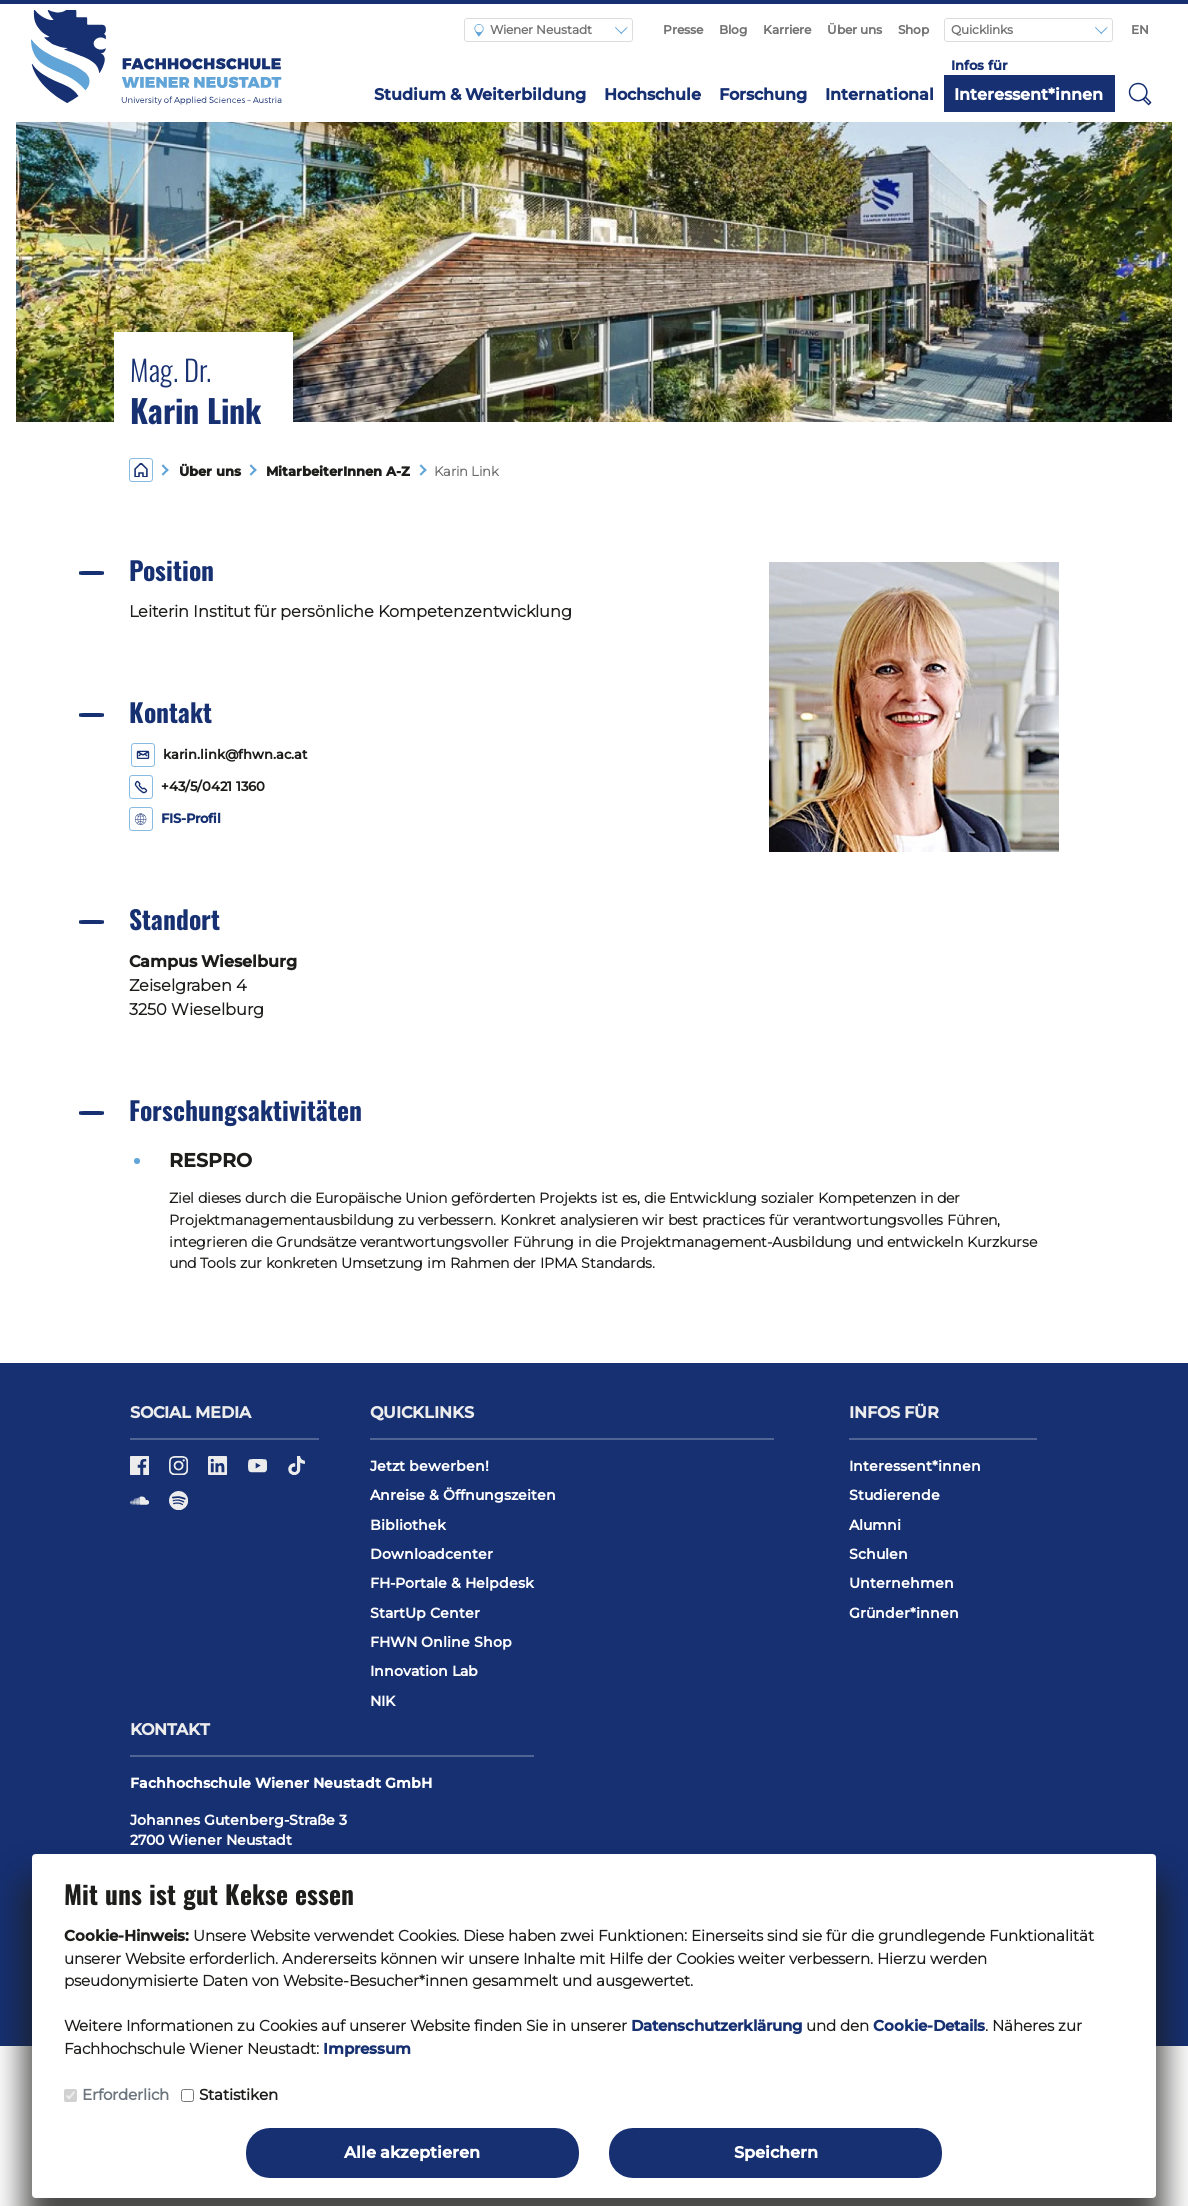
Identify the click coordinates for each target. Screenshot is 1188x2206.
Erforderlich (125, 2094)
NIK (382, 1701)
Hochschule (652, 94)
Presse (683, 29)
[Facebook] (141, 1472)
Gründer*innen (904, 1613)
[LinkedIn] (219, 1472)
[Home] (141, 469)
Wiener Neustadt (533, 29)
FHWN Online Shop (441, 1642)
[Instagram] (180, 1472)
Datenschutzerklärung (716, 2025)
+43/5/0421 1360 (213, 786)
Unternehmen (901, 1583)
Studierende (894, 1495)
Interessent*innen (1028, 94)
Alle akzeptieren (412, 2152)
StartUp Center (425, 1613)
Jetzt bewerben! (429, 1466)
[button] (1140, 93)
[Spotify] (178, 1508)
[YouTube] (259, 1472)
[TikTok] (296, 1472)
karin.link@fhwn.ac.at (235, 754)
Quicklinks (983, 29)
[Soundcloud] (141, 1508)
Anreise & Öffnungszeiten (463, 1495)
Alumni (875, 1525)
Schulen (878, 1554)
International (879, 94)
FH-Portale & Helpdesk (452, 1583)
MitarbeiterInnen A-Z (334, 471)
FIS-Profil (191, 818)
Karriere (787, 29)
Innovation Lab (424, 1671)
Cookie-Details (929, 2025)
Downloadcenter (431, 1554)
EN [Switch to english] (1140, 29)
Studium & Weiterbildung (480, 94)
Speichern (776, 2152)
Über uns (854, 29)
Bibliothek (408, 1525)
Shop (913, 29)
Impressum (367, 2048)
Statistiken (238, 2094)
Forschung (763, 94)
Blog (733, 29)
